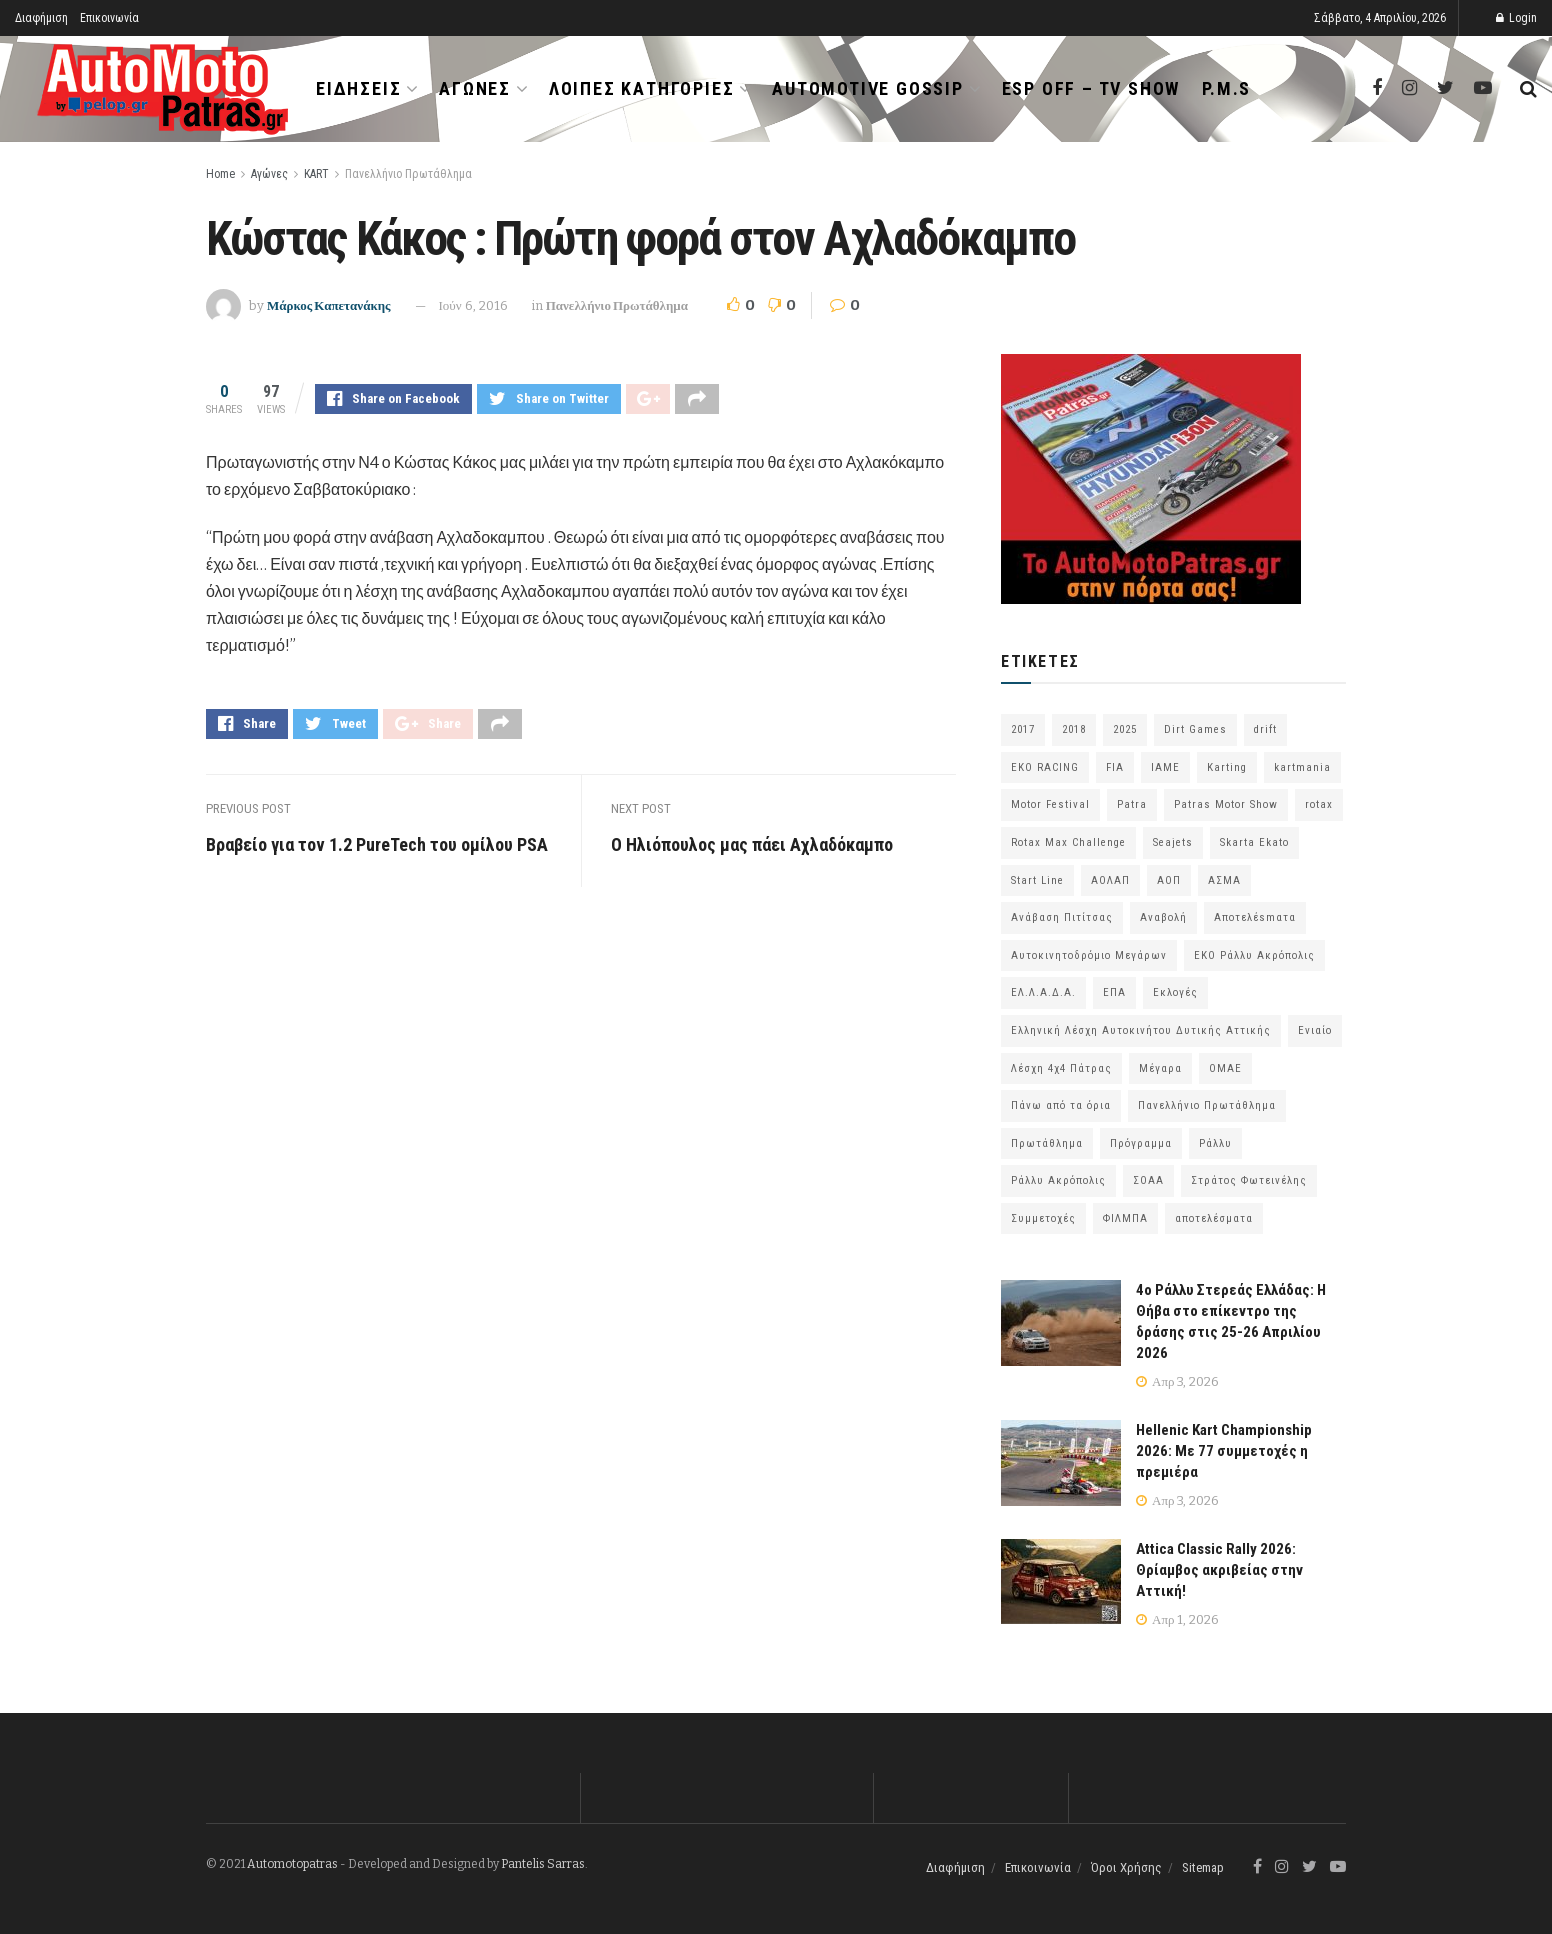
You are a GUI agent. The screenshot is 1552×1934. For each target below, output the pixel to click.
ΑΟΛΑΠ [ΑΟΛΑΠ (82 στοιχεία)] (1110, 880)
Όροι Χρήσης (1126, 1867)
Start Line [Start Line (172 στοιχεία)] (1037, 880)
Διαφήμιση (41, 18)
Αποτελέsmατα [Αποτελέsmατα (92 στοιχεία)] (1255, 917)
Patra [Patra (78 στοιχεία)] (1132, 804)
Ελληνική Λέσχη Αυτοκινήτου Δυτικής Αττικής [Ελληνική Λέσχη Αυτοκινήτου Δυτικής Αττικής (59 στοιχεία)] (1141, 1030)
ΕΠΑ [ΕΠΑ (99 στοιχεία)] (1114, 992)
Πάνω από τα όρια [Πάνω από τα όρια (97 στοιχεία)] (1061, 1105)
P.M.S (1226, 88)
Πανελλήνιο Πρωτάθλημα (408, 174)
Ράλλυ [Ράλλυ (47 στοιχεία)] (1215, 1143)
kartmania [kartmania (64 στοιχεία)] (1302, 767)
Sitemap (1203, 1867)
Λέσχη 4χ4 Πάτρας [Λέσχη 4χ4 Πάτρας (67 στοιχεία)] (1061, 1068)
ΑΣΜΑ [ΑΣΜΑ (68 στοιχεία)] (1224, 880)
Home (220, 174)
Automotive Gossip (868, 88)
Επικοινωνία (109, 18)
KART (316, 174)
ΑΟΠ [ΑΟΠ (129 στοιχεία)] (1169, 880)
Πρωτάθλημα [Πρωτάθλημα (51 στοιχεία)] (1047, 1143)
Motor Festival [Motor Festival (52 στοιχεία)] (1050, 804)
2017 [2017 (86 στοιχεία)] (1023, 729)
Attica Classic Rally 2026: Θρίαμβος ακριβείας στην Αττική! (1219, 1570)
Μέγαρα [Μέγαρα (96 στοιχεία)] (1160, 1068)
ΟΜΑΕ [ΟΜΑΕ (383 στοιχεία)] (1225, 1068)
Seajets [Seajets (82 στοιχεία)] (1173, 842)
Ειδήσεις (358, 88)
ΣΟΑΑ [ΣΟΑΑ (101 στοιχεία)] (1148, 1180)
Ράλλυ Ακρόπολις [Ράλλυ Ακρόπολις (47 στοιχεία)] (1058, 1180)
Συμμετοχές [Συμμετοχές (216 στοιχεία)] (1043, 1218)
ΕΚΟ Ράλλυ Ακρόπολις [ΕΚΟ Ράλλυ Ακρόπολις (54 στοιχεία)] (1254, 955)
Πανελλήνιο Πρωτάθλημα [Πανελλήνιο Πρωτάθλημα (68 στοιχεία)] (1207, 1105)
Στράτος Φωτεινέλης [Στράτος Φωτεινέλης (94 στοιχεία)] (1249, 1180)
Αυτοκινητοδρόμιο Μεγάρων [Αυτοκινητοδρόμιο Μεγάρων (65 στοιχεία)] (1089, 955)
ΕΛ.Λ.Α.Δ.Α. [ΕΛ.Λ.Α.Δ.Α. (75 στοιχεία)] (1043, 992)
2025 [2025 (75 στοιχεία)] (1125, 729)
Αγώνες (475, 88)
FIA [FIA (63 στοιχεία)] (1115, 767)
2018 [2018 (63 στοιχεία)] (1074, 729)
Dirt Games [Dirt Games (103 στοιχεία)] (1195, 729)
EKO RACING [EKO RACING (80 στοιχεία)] (1045, 767)
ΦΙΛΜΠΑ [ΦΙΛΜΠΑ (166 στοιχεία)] (1125, 1218)
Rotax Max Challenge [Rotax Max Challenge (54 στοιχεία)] (1068, 842)
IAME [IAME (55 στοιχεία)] (1165, 767)
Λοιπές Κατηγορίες (642, 88)
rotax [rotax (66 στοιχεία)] (1319, 804)
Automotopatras (292, 1864)
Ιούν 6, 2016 (473, 305)
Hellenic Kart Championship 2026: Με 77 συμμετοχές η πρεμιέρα (1224, 1451)
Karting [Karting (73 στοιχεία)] (1227, 767)
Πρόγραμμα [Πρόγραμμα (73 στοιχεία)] (1141, 1143)
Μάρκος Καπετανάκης (329, 305)
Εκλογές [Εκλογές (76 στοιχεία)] (1175, 992)
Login (1516, 18)
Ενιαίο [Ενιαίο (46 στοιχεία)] (1315, 1030)
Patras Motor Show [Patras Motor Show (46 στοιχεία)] (1226, 804)
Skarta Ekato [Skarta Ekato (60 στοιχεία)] (1254, 842)
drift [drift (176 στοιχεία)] (1265, 729)
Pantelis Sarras (543, 1864)
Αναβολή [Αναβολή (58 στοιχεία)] (1163, 917)
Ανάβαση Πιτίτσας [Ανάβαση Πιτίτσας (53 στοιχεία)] (1062, 917)
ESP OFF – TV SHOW (1091, 88)
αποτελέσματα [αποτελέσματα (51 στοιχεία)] (1214, 1218)
